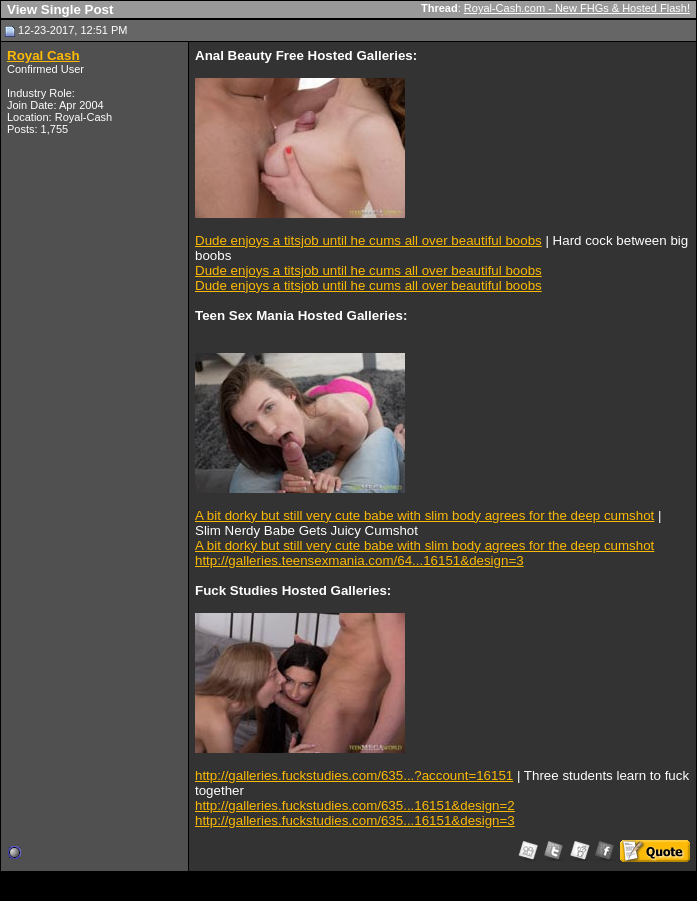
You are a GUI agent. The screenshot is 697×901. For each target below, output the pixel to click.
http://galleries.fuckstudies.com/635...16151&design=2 (355, 805)
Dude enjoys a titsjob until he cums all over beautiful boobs (368, 240)
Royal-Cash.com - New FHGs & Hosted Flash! (577, 8)
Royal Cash (43, 55)
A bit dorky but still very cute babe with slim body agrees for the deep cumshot (424, 515)
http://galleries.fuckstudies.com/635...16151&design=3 (355, 820)
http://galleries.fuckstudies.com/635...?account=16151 (354, 775)
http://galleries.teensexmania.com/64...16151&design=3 (359, 560)
